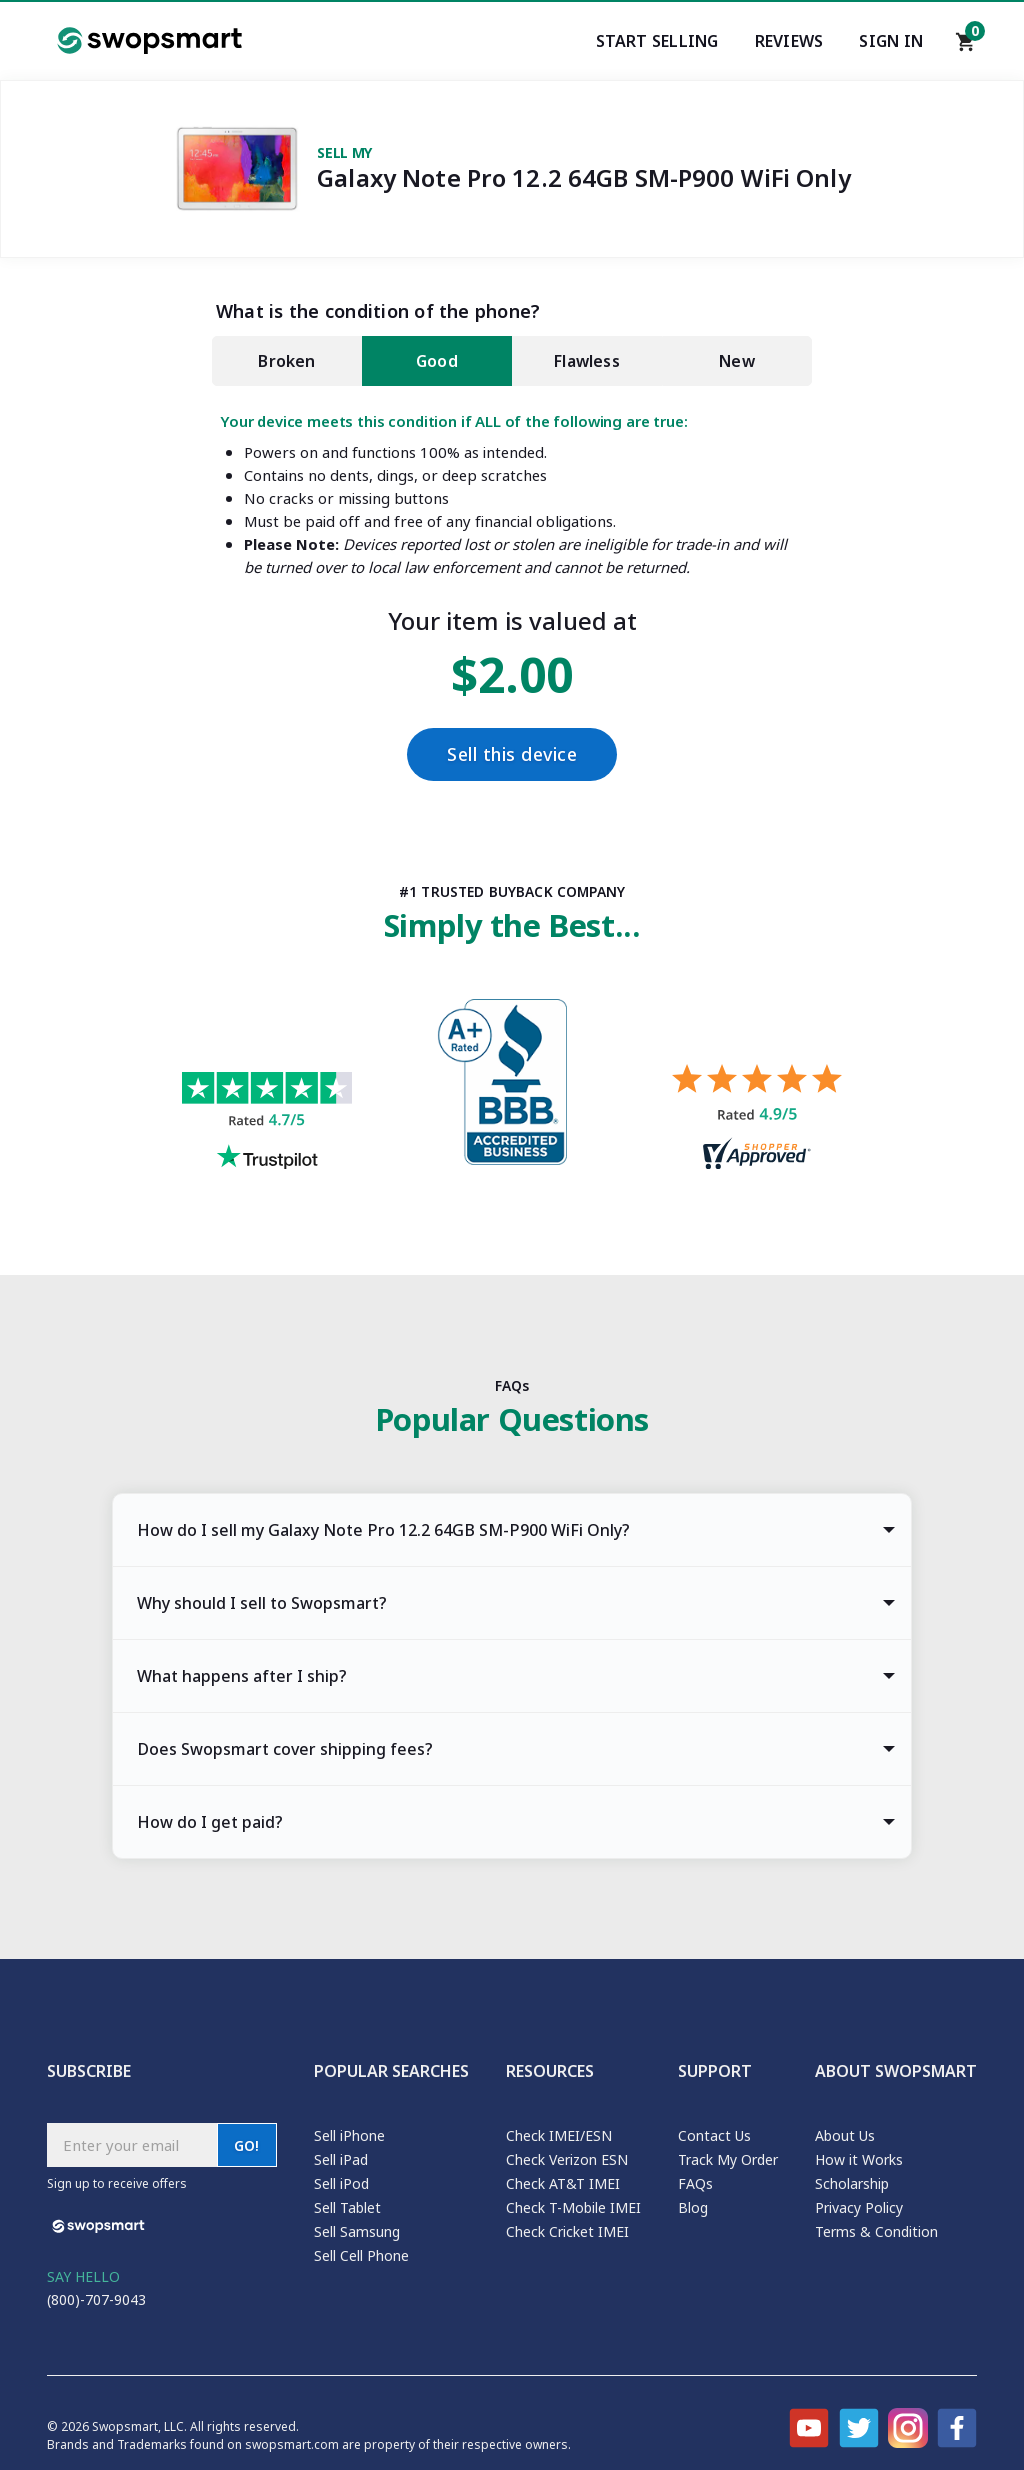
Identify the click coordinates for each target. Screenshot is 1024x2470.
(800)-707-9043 (96, 2299)
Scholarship (852, 2183)
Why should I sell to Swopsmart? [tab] (262, 1603)
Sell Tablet (347, 2207)
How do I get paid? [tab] (210, 1822)
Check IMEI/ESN (559, 2135)
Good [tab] (437, 361)
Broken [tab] (286, 361)
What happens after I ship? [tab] (242, 1676)
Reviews (789, 41)
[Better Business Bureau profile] (512, 1087)
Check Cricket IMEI (567, 2231)
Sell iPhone (349, 2135)
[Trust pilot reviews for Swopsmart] (267, 1123)
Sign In (891, 41)
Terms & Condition (876, 2231)
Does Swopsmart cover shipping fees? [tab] (285, 1749)
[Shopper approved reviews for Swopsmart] (757, 1119)
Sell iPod (341, 2183)
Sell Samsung (357, 2231)
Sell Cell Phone (361, 2255)
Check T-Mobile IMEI (573, 2207)
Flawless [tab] (587, 361)
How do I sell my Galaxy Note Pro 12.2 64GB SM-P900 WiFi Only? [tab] (383, 1530)
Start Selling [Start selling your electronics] (657, 41)
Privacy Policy (859, 2207)
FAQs (695, 2183)
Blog (693, 2207)
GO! (247, 2145)
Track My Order (728, 2159)
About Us (845, 2135)
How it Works (859, 2159)
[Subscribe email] (132, 2145)
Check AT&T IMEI (563, 2183)
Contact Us (714, 2135)
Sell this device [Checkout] (512, 754)
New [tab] (737, 361)
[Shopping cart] (966, 47)
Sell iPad (341, 2159)
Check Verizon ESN (567, 2159)
